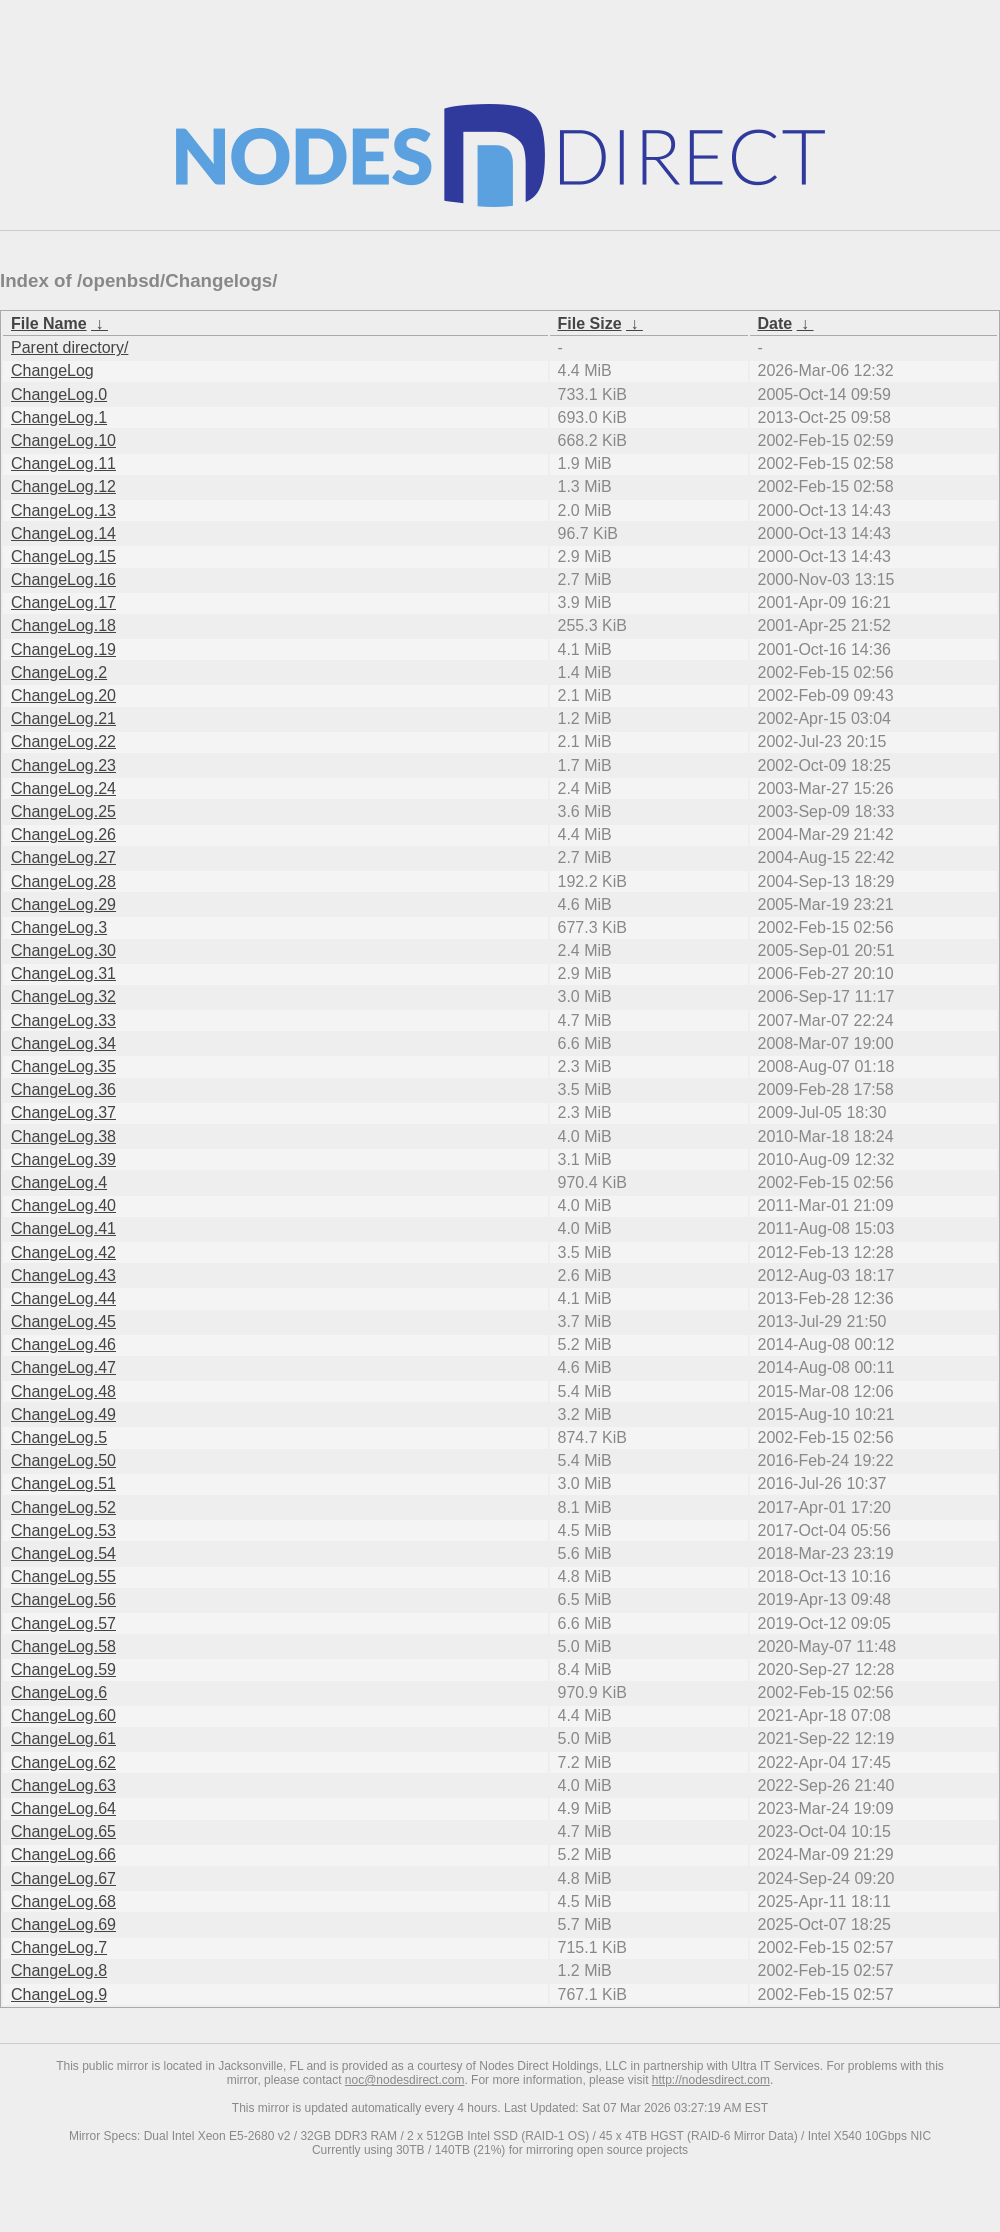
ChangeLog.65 (63, 1831)
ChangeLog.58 (63, 1646)
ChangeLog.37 (63, 1112)
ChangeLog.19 (63, 649)
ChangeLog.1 (59, 417)
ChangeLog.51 (63, 1483)
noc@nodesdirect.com (405, 2080)
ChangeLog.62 (63, 1762)
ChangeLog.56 (63, 1599)
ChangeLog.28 (63, 881)
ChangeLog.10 (63, 440)
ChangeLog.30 (63, 950)
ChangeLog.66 (63, 1854)
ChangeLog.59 (63, 1669)
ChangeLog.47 (63, 1367)
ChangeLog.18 (63, 625)
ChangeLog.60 (63, 1715)
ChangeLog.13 (63, 510)
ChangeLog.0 (59, 394)
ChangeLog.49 (63, 1414)
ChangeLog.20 (63, 695)
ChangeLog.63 (63, 1785)
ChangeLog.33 (63, 1020)
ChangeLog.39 (63, 1159)
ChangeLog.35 (63, 1066)
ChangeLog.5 (59, 1437)
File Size (590, 323)
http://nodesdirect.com (711, 2080)
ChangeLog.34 (63, 1043)
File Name (49, 323)
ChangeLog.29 (63, 904)
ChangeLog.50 (63, 1460)
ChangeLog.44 (63, 1298)
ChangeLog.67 (63, 1878)
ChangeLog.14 (63, 533)
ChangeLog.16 (63, 579)
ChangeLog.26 (63, 834)
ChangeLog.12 (63, 486)
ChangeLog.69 (63, 1924)
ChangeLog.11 (63, 463)
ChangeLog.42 (63, 1252)
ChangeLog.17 (63, 602)
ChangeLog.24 (63, 788)
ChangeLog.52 (63, 1507)
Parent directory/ (69, 347)
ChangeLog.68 (63, 1901)
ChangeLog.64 (63, 1808)
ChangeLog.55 (63, 1576)
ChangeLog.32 (63, 996)
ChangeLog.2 (59, 672)
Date (775, 323)
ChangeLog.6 (59, 1692)
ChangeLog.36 (63, 1089)
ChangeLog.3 (59, 927)
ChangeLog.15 (63, 556)
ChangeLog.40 (63, 1205)
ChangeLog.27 (63, 857)
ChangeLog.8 (59, 1970)
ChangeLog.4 (59, 1182)
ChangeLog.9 (59, 1994)
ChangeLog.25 (63, 811)
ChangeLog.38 (63, 1136)
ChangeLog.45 (63, 1321)
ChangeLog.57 (63, 1623)
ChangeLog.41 (63, 1228)
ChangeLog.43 (63, 1275)
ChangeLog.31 (63, 973)
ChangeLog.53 (63, 1530)
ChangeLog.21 (63, 718)
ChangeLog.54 (63, 1553)
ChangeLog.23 (63, 765)
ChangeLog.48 (63, 1391)
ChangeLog (52, 370)
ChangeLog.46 (63, 1344)
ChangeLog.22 (63, 741)
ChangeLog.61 (63, 1738)
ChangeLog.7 (59, 1947)
